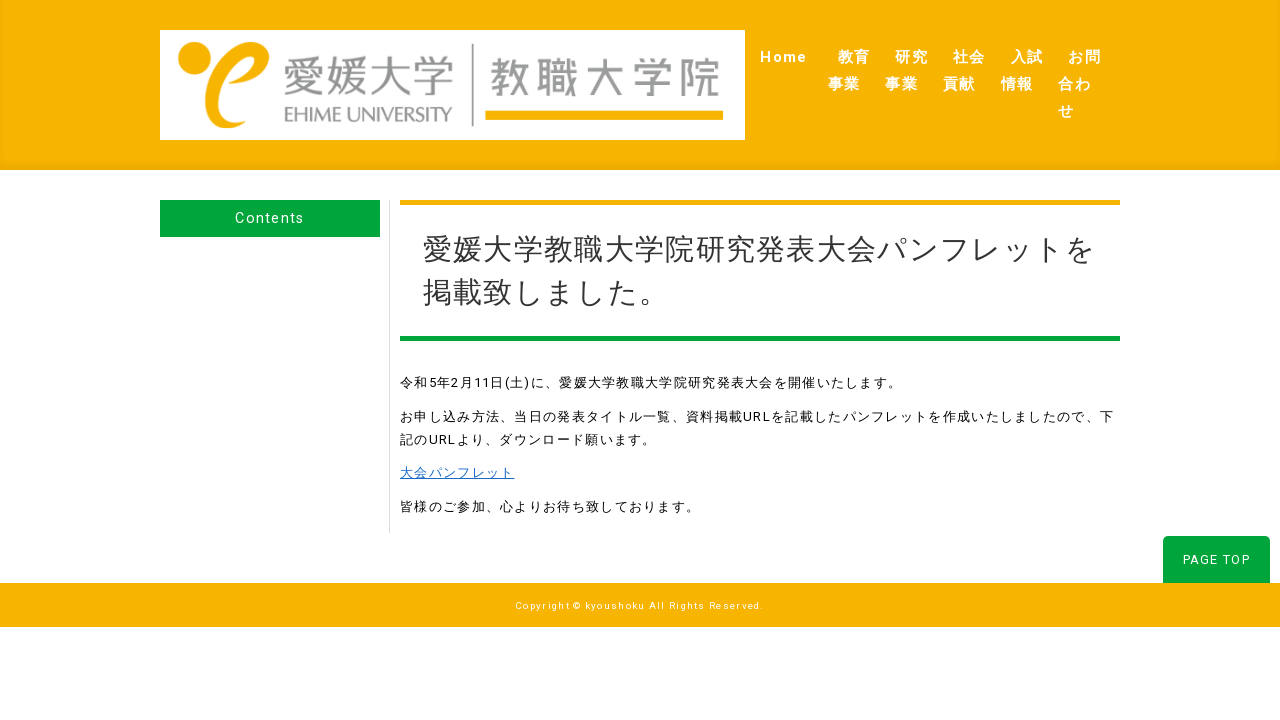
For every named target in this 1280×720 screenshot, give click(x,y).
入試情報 (967, 61)
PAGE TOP (1216, 513)
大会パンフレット (457, 426)
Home (608, 61)
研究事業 (784, 61)
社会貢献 (875, 61)
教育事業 (692, 61)
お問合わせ (1066, 61)
